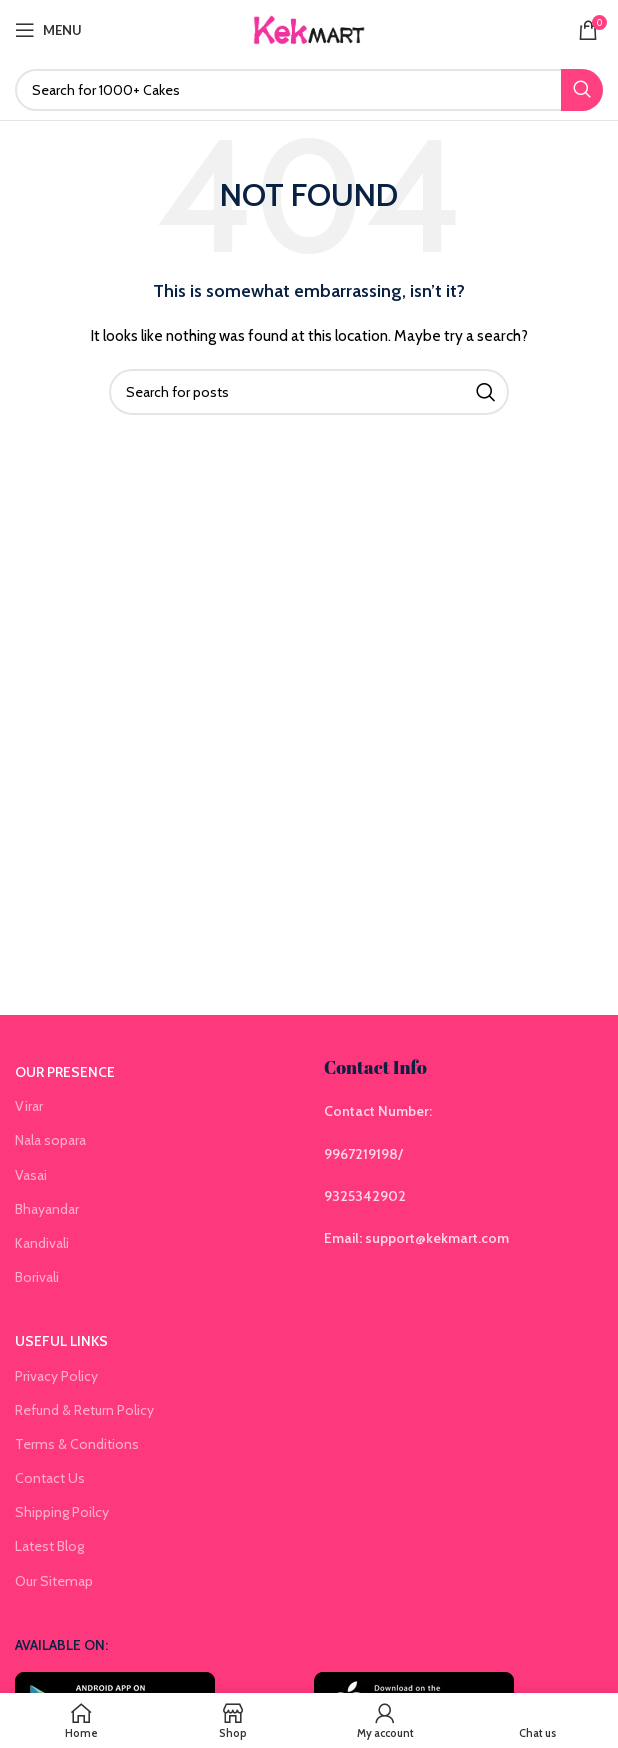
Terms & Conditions (77, 1444)
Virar (29, 1106)
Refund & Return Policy (84, 1410)
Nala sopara (50, 1140)
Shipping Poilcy (62, 1512)
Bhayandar (47, 1209)
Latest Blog (49, 1546)
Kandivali (42, 1243)
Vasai (31, 1175)
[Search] (309, 90)
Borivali (37, 1277)
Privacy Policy (56, 1376)
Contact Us (50, 1478)
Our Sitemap (54, 1581)
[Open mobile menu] (48, 30)
